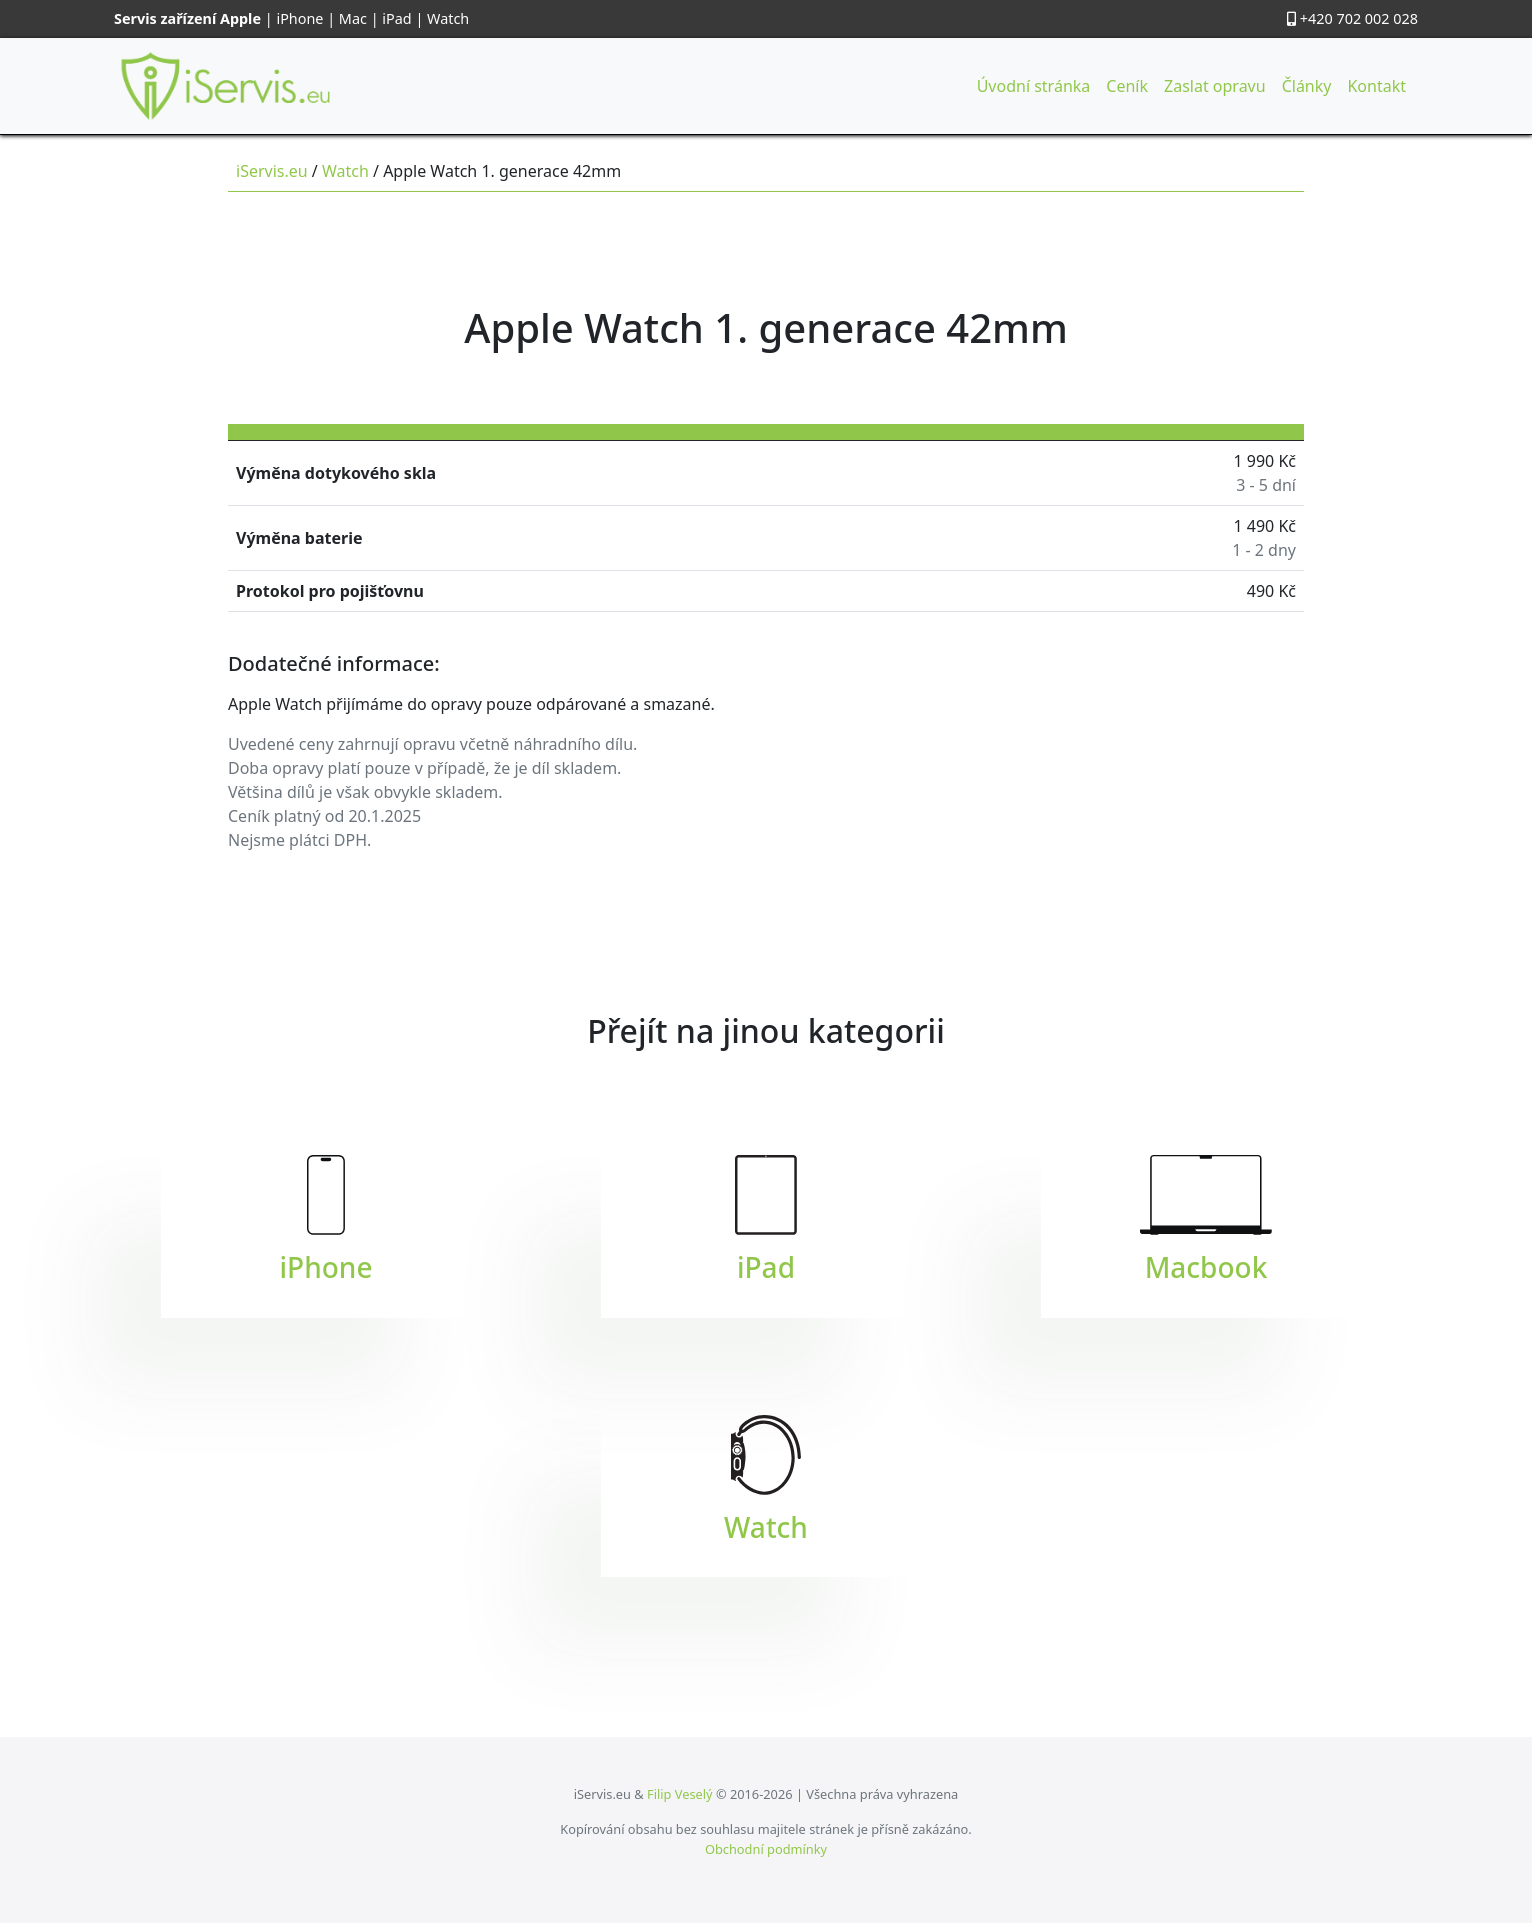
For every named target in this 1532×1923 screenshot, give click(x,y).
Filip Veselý (680, 1794)
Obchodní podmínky (766, 1849)
